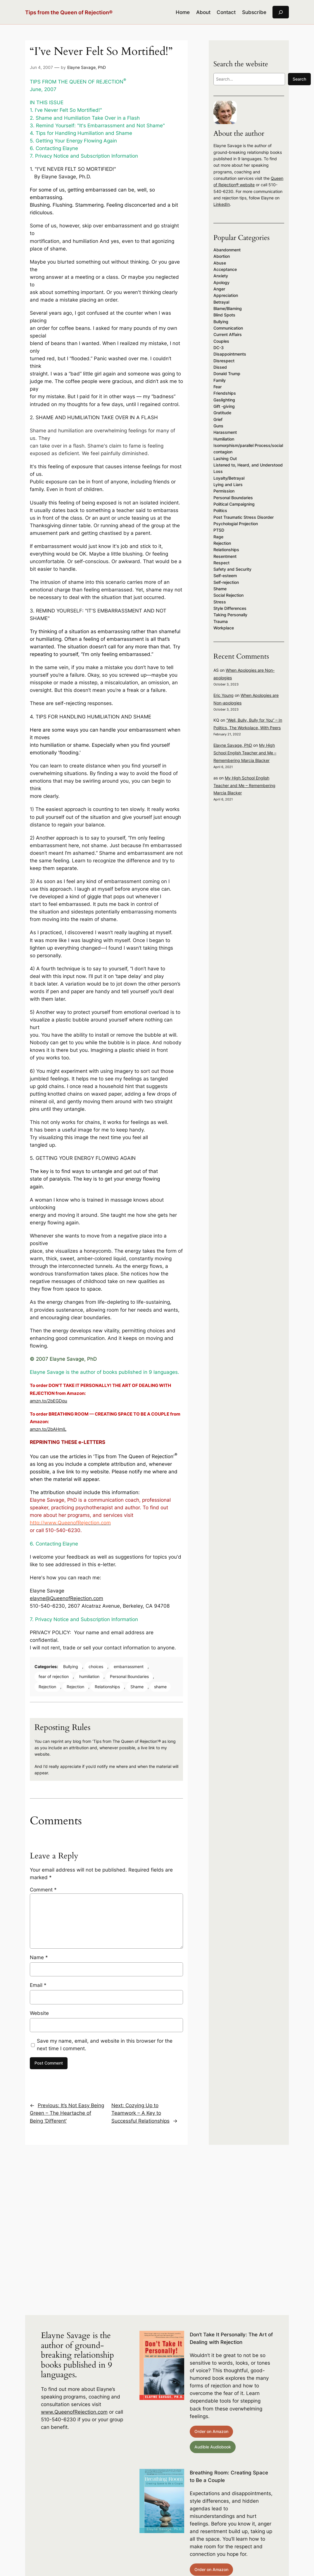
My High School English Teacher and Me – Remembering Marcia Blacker (244, 753)
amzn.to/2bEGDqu (48, 1401)
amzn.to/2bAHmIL (48, 1429)
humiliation (89, 1676)
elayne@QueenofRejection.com (66, 1598)
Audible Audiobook (212, 2446)
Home (183, 12)
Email (38, 1985)
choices (96, 1666)
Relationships (107, 1686)
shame (160, 1686)
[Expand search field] (280, 12)
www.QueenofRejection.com (74, 2412)
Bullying (70, 1666)
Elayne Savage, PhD (86, 67)
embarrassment (129, 1666)
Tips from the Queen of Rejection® (69, 12)
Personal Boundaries (129, 1676)
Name (39, 1957)
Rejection (47, 1686)
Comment (43, 1890)
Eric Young (223, 695)
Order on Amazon (211, 2431)
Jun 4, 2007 (41, 67)
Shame (137, 1686)
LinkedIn (221, 204)
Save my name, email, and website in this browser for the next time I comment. (104, 2044)
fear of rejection (54, 1676)
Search (299, 78)
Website (39, 2013)
